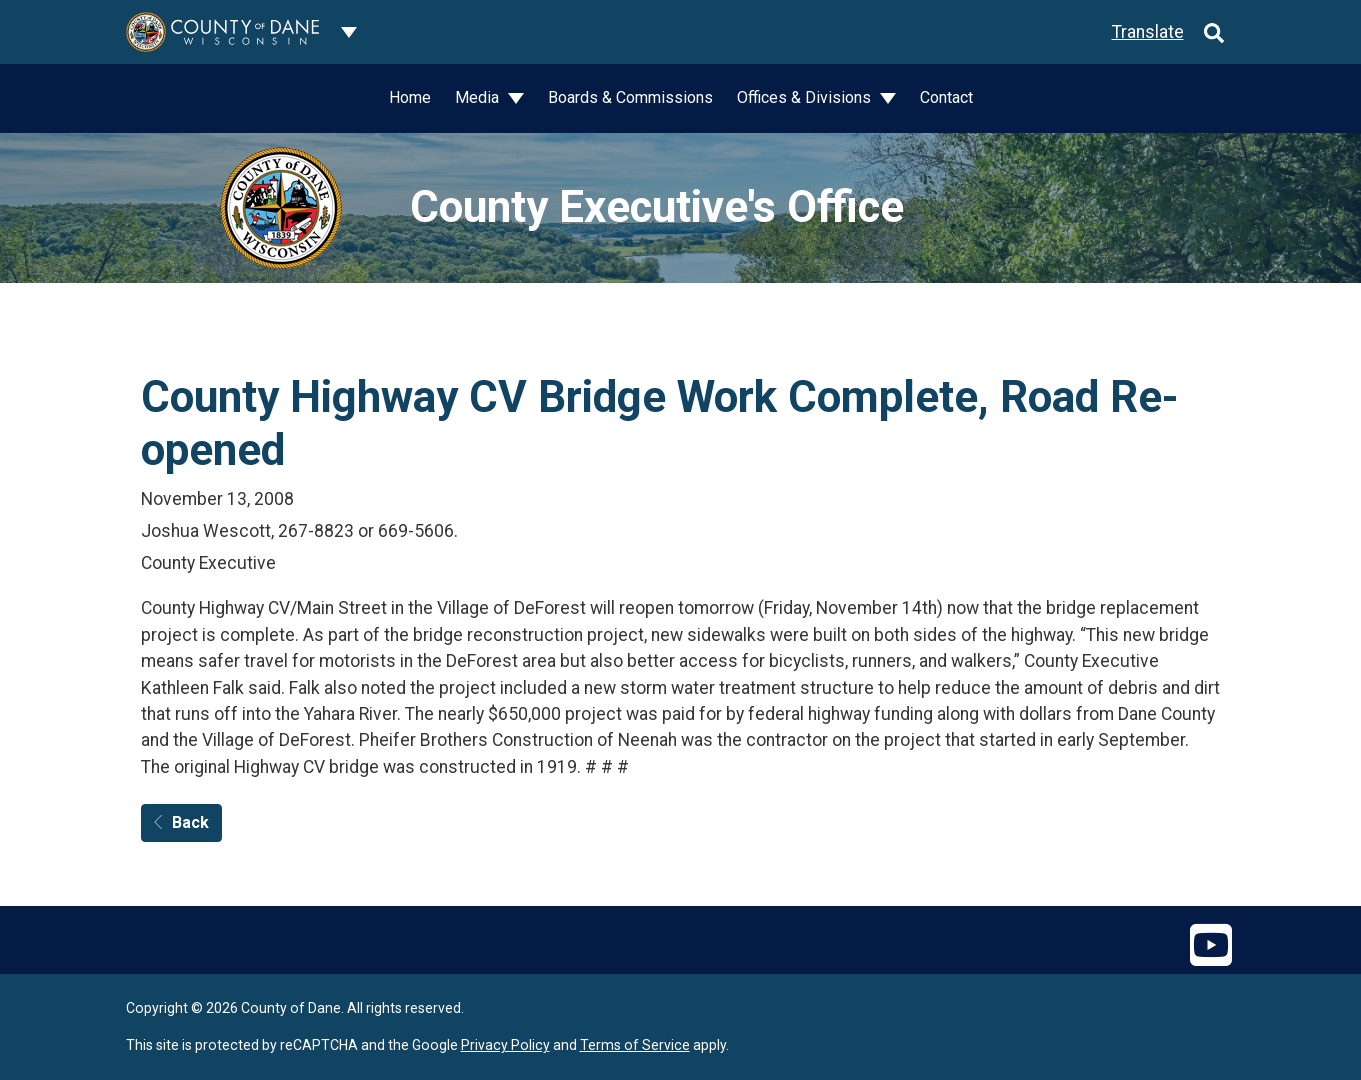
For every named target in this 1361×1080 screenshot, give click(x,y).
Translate (1148, 32)
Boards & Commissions (630, 97)
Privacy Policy (505, 1045)
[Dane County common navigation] (349, 32)
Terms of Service (635, 1045)
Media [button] (479, 97)
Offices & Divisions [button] (806, 97)
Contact (946, 97)
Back (181, 822)
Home (410, 97)
